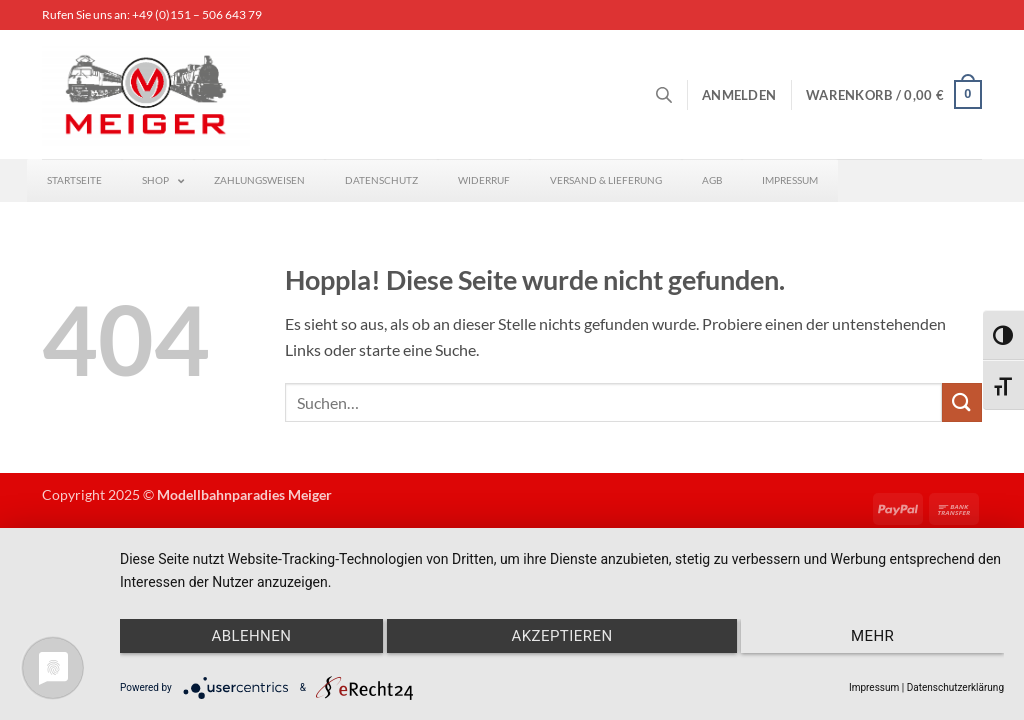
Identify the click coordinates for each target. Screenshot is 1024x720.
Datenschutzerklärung (955, 687)
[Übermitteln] (962, 402)
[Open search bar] (664, 94)
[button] (739, 95)
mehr (872, 636)
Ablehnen (251, 636)
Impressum (874, 687)
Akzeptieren (561, 636)
